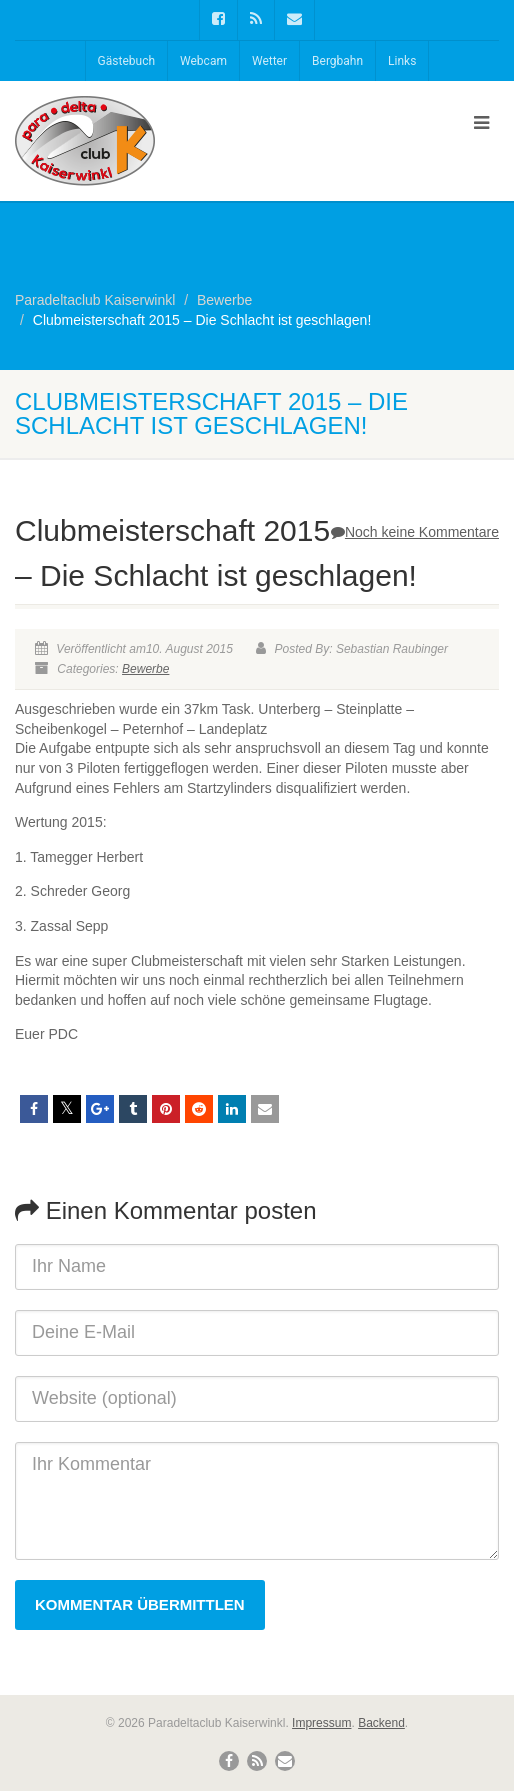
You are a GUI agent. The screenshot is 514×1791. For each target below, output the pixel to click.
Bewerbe (145, 669)
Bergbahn (337, 61)
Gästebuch (126, 61)
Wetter (269, 61)
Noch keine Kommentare (415, 532)
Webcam (203, 61)
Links (402, 61)
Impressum (321, 1723)
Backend (381, 1723)
